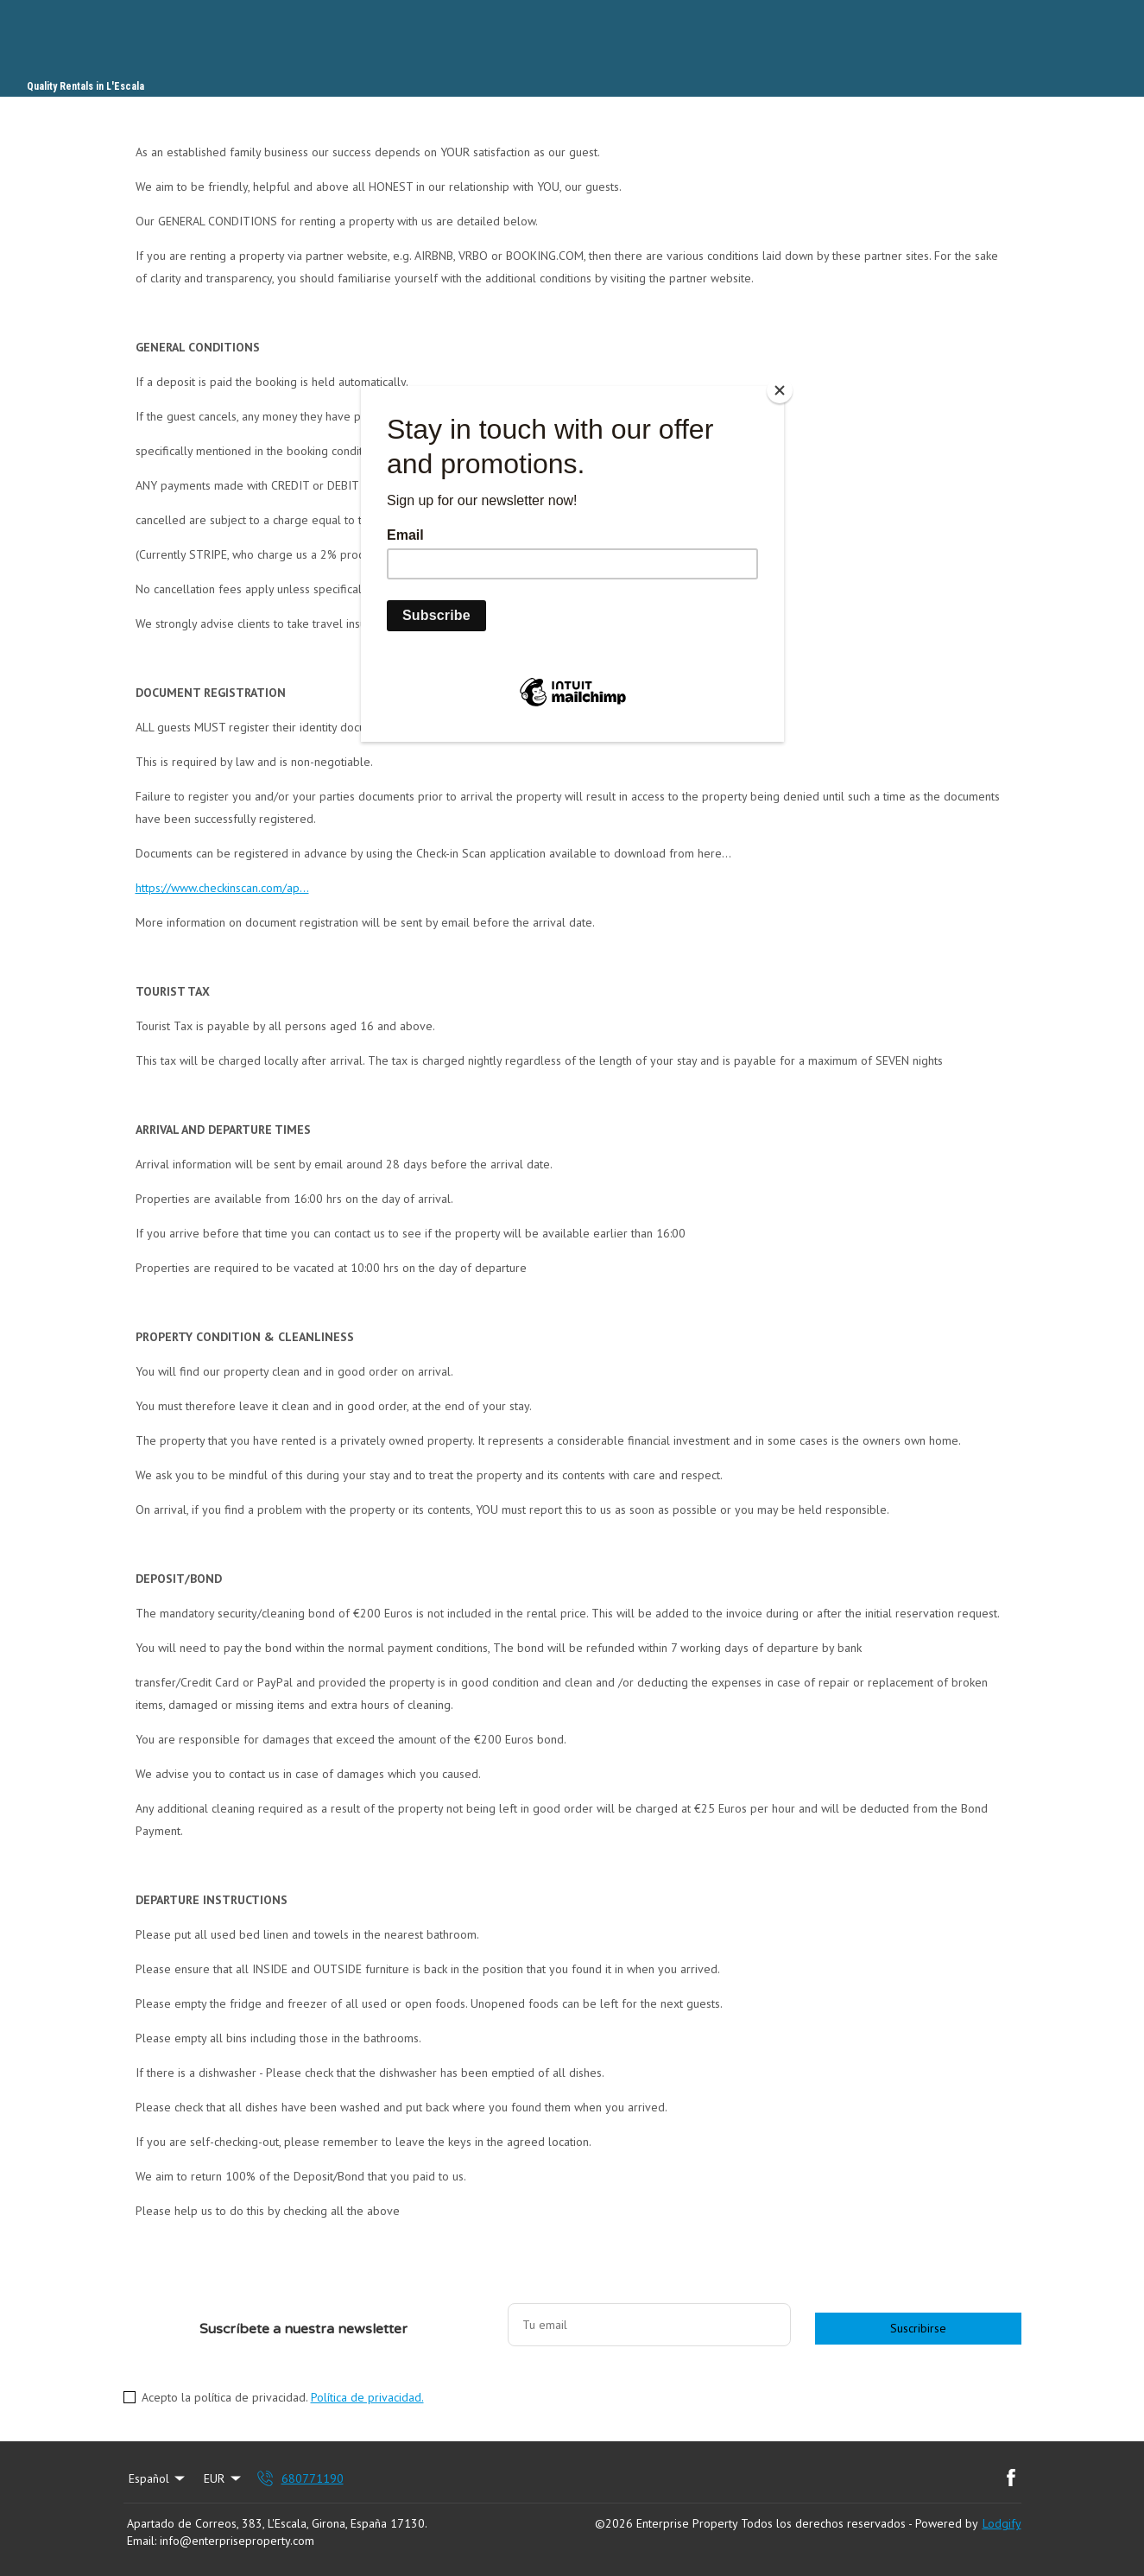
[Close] (780, 390)
